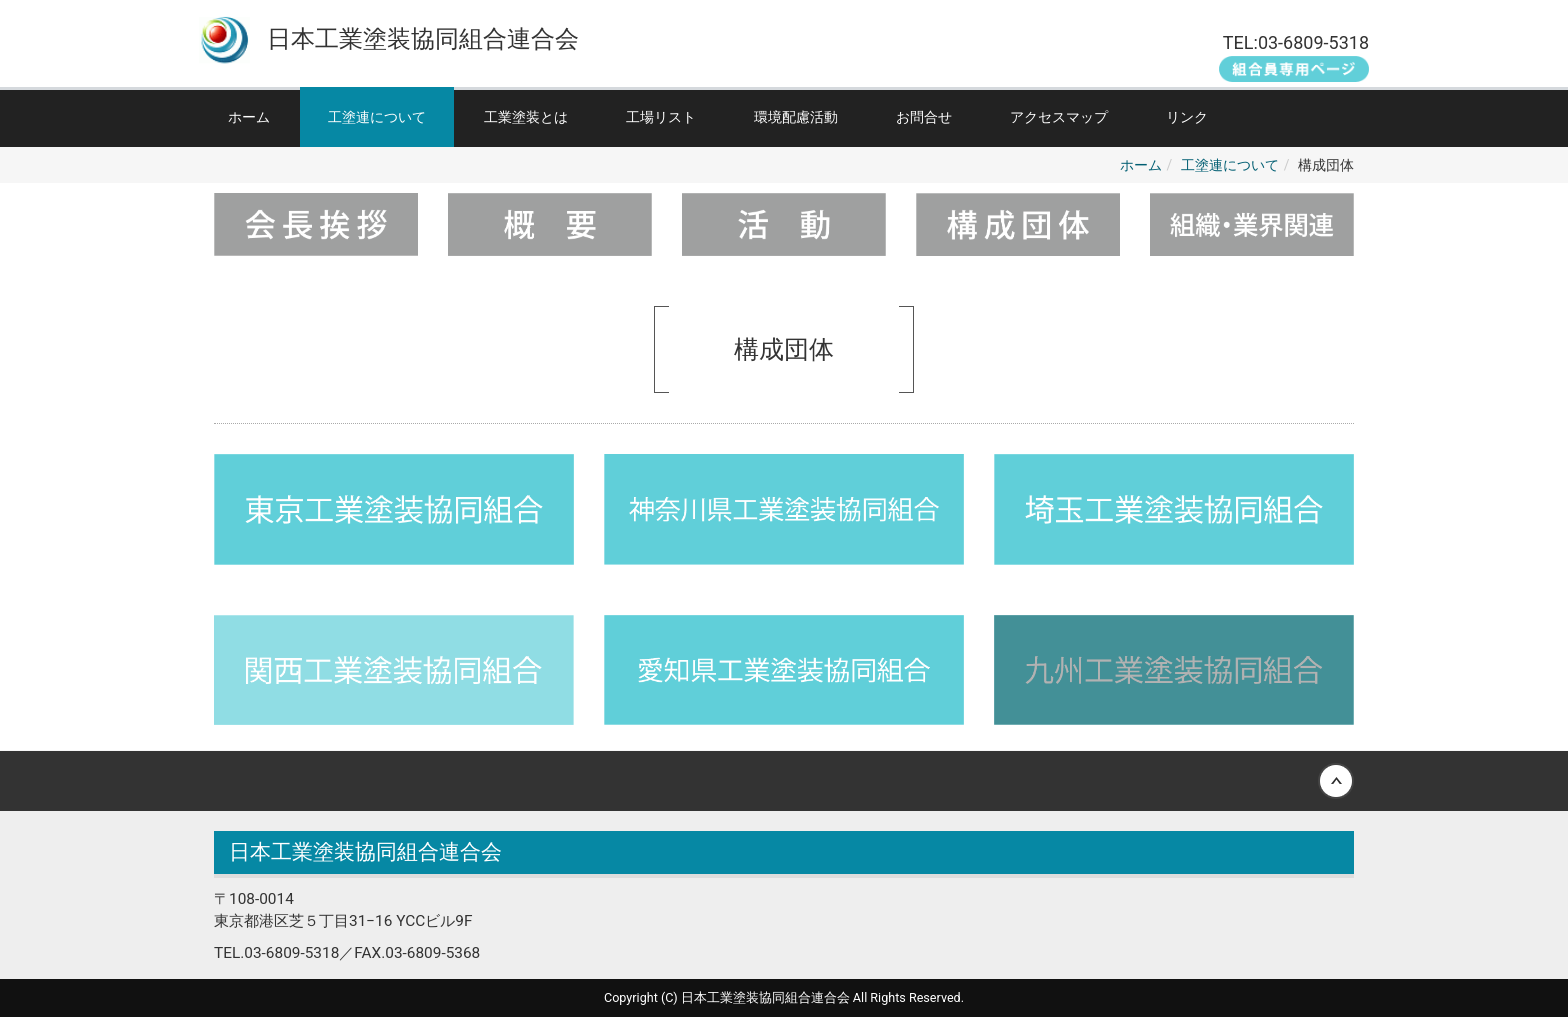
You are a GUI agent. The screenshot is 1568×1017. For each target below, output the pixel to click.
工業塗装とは (526, 117)
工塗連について (377, 117)
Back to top (784, 781)
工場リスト (661, 117)
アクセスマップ (1059, 117)
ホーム (249, 117)
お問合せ (924, 117)
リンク (1187, 117)
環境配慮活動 (796, 117)
